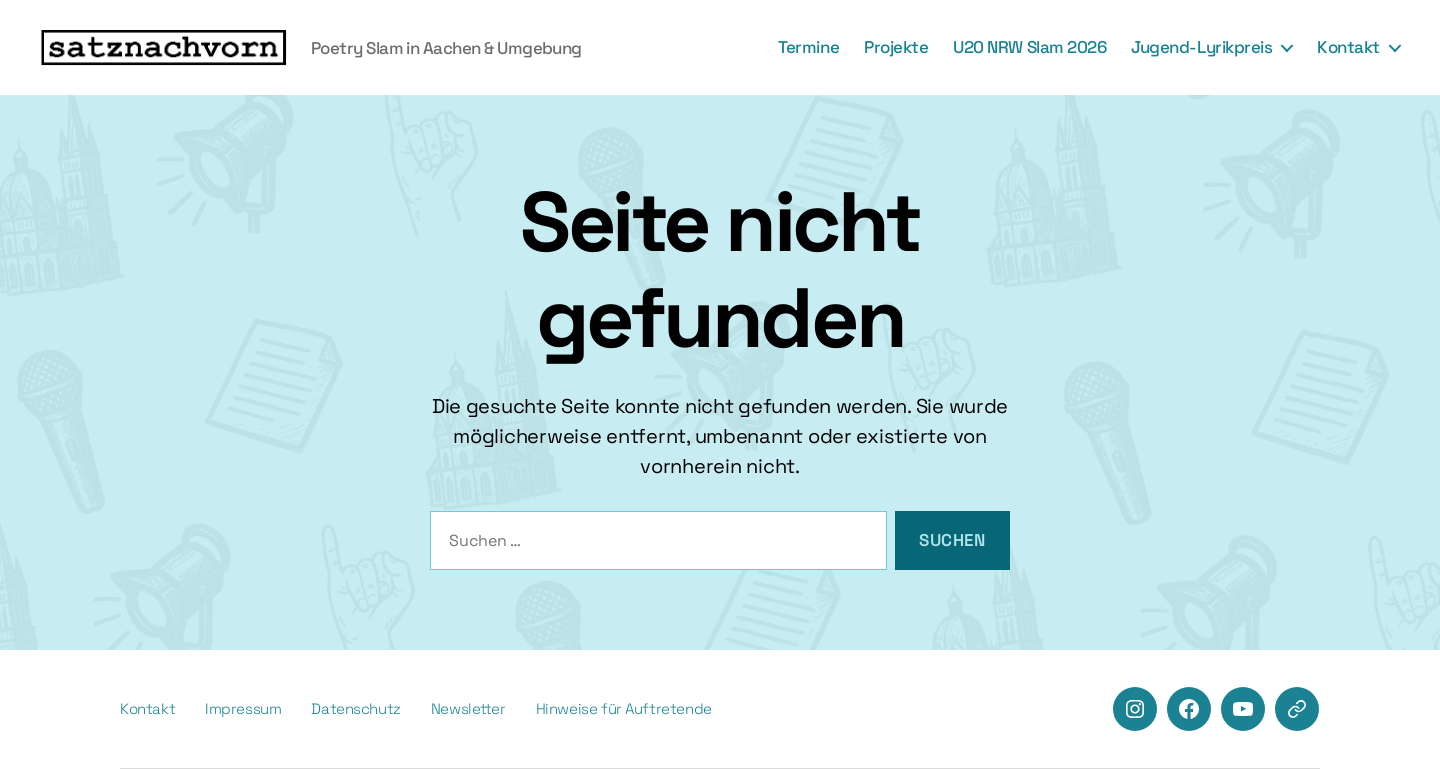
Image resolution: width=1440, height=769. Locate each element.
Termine (808, 47)
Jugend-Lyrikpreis (1201, 47)
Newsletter (468, 708)
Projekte (896, 47)
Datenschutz (355, 708)
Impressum (243, 708)
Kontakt (1348, 47)
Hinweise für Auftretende (624, 708)
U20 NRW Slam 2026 (1029, 47)
